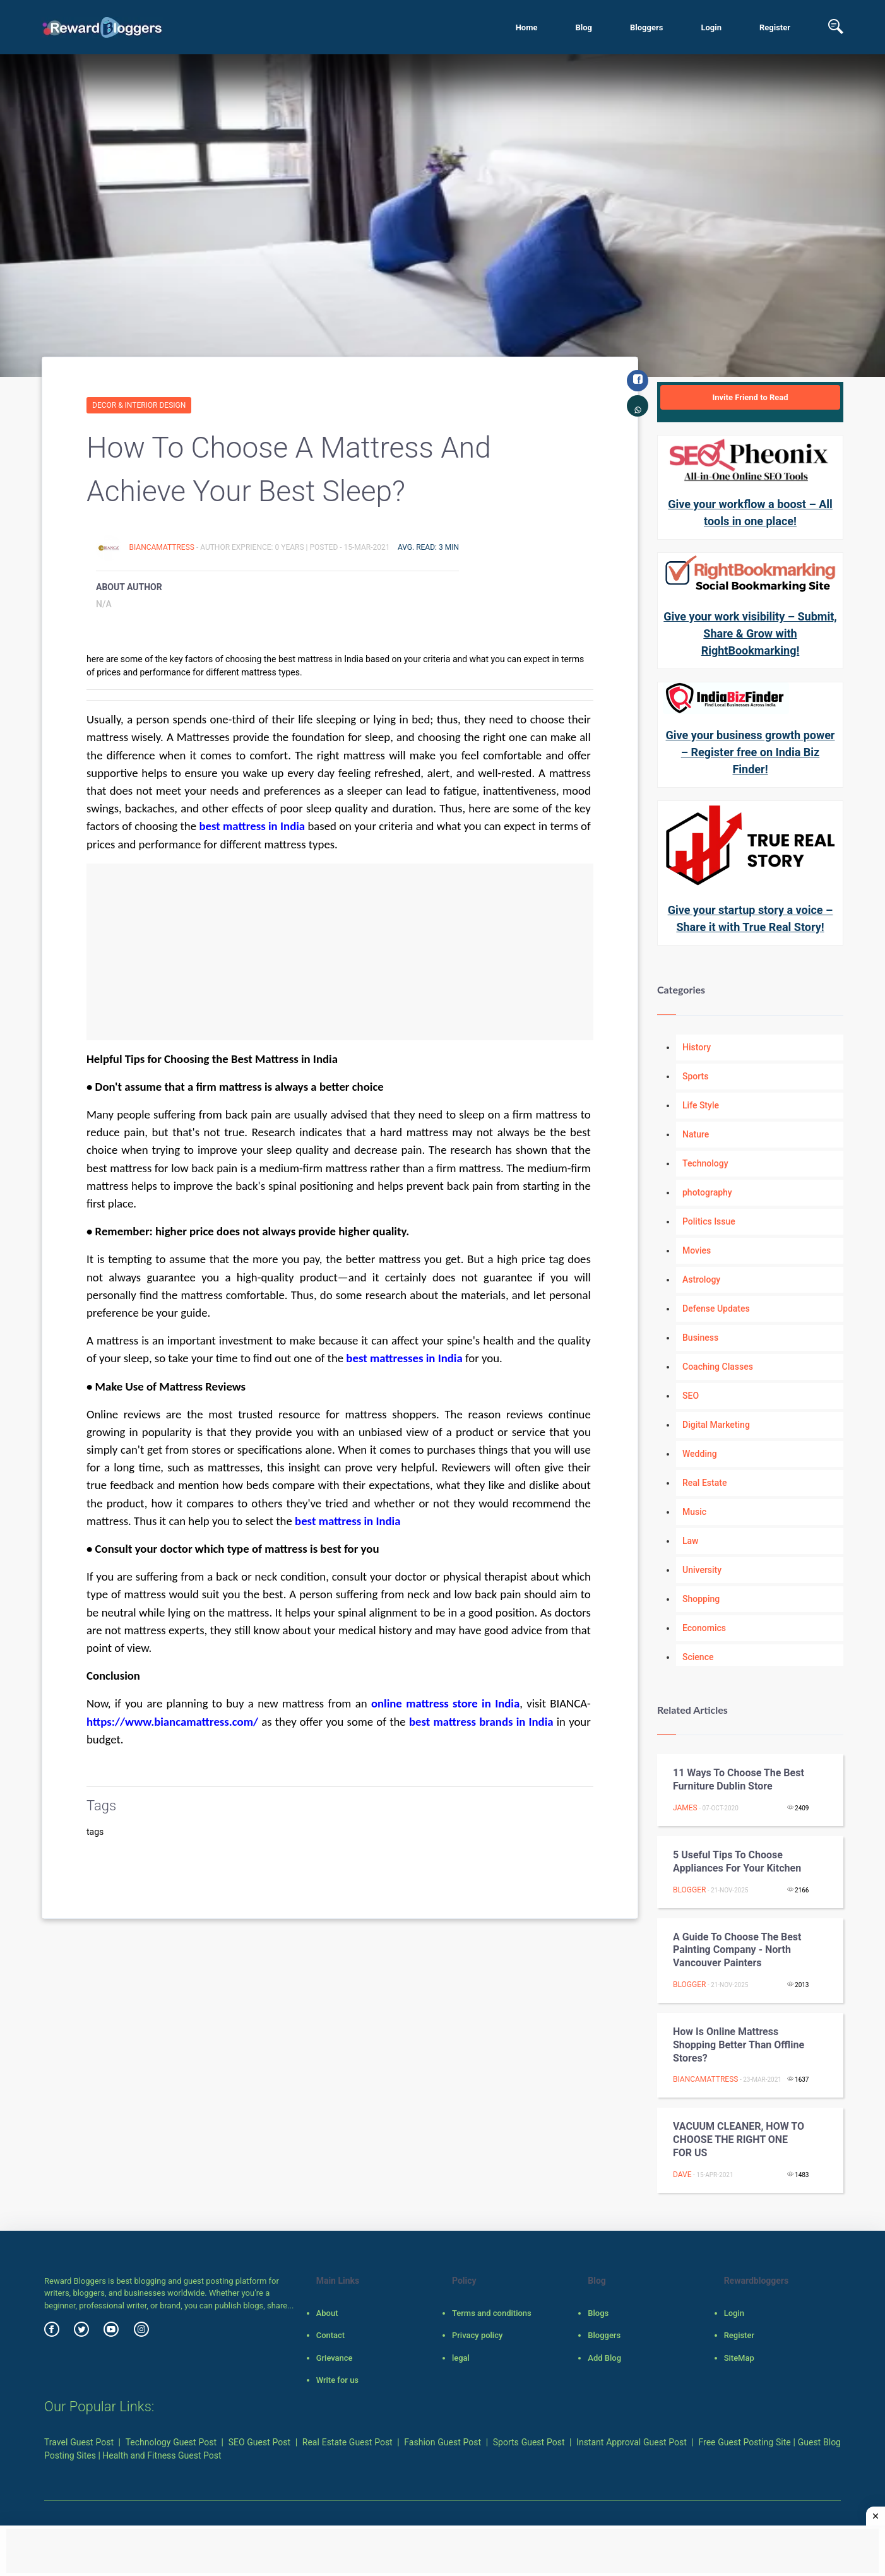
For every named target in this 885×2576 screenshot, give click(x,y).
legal (461, 2358)
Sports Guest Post (529, 2442)
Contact (330, 2335)
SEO (690, 1396)
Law (690, 1541)
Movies (696, 1250)
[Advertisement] (339, 952)
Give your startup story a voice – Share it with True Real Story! (750, 918)
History (696, 1047)
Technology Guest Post (171, 2442)
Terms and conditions (492, 2313)
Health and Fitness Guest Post (161, 2455)
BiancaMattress (162, 547)
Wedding (699, 1454)
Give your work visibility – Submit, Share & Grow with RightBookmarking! (749, 633)
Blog (583, 27)
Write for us (337, 2380)
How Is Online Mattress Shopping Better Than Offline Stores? (738, 2045)
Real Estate (704, 1483)
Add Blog (604, 2358)
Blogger (689, 1889)
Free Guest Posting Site (745, 2442)
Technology (705, 1163)
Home (527, 27)
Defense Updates (716, 1308)
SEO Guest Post (260, 2442)
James (685, 1807)
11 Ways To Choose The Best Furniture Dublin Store (738, 1779)
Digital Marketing (716, 1425)
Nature (695, 1134)
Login (711, 27)
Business (700, 1338)
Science (697, 1657)
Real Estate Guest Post (347, 2442)
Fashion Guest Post (442, 2442)
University (702, 1570)
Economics (704, 1628)
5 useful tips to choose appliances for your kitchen (737, 1861)
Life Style (700, 1105)
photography (707, 1192)
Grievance (334, 2358)
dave (682, 2174)
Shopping (701, 1599)
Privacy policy (477, 2335)
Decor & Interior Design (139, 405)
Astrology (701, 1279)
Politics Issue (708, 1221)
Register (774, 27)
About (327, 2313)
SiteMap (739, 2358)
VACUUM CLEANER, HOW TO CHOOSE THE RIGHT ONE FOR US (738, 2139)
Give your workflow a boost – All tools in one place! (750, 512)
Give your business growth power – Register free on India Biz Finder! (750, 752)
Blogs (598, 2313)
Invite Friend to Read (750, 397)
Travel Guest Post (79, 2442)
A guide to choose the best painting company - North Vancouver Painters (737, 1950)
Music (694, 1512)
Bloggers (646, 27)
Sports (695, 1076)
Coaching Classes (717, 1367)
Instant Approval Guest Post (631, 2442)
